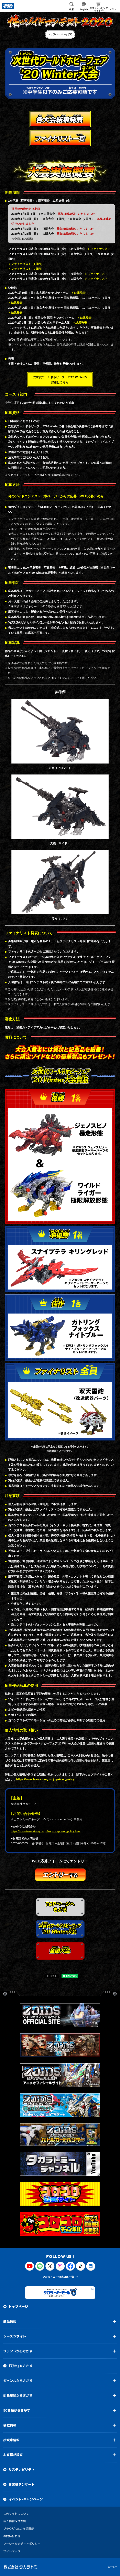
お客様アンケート (22, 2484)
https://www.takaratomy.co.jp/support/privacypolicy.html (45, 1831)
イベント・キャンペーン (26, 2499)
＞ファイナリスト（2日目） (26, 268)
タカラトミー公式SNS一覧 (58, 2277)
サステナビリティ (22, 2469)
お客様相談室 (13, 2455)
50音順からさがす (16, 2410)
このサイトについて (16, 2514)
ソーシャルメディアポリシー (21, 2544)
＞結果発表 (78, 292)
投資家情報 (11, 2440)
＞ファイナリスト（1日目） (26, 264)
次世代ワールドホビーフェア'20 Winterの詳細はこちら (60, 380)
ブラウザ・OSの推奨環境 (18, 2529)
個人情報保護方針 (14, 2521)
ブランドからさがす (18, 2351)
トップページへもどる (60, 34)
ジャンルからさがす (18, 2380)
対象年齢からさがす (18, 2395)
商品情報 (9, 2321)
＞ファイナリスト (99, 249)
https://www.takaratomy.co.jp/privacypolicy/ (45, 1779)
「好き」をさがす (21, 2366)
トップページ (18, 2306)
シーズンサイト (14, 2336)
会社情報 (9, 2425)
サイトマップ (11, 2551)
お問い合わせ (11, 2536)
